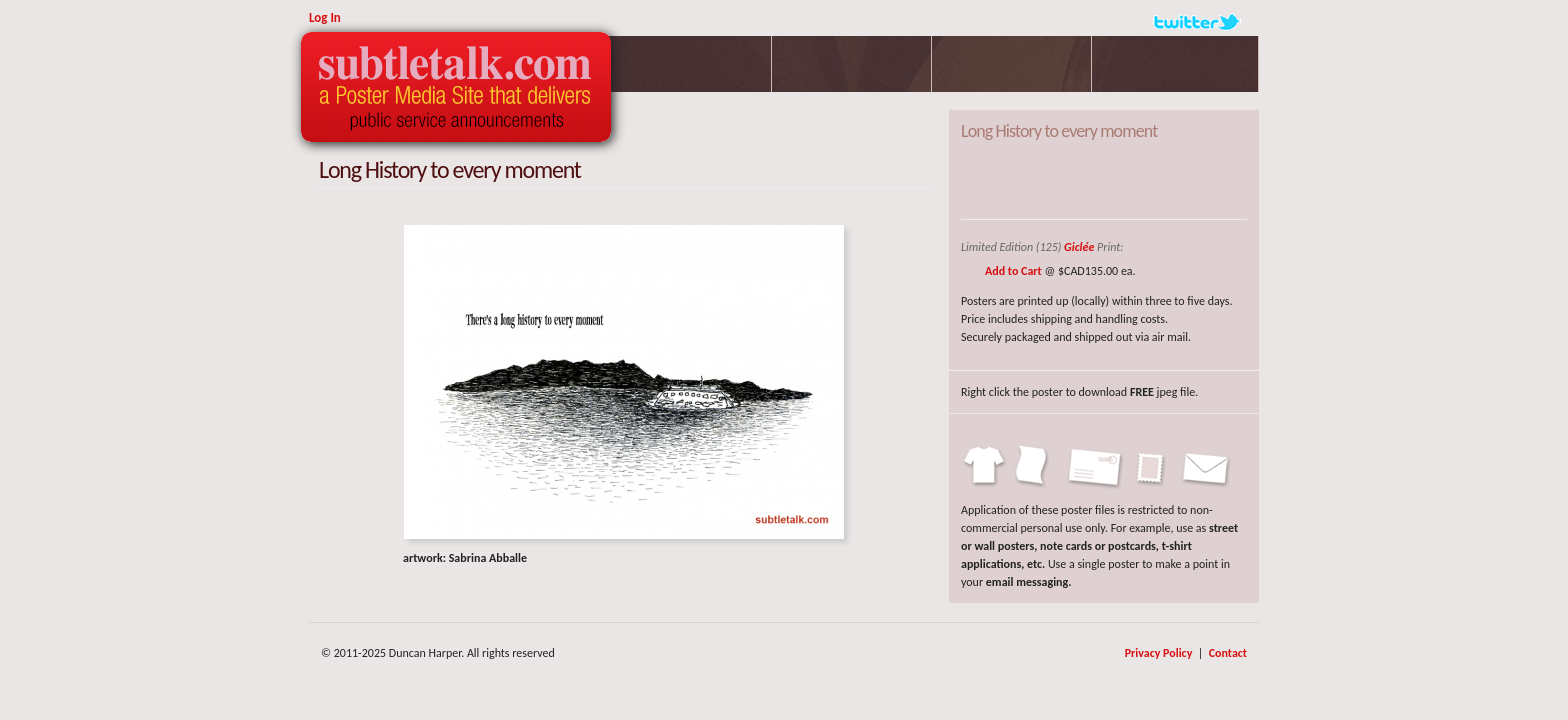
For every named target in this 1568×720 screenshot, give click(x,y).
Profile (1012, 64)
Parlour (852, 64)
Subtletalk (456, 87)
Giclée (1079, 247)
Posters (692, 64)
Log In (325, 17)
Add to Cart (1013, 271)
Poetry (1175, 64)
